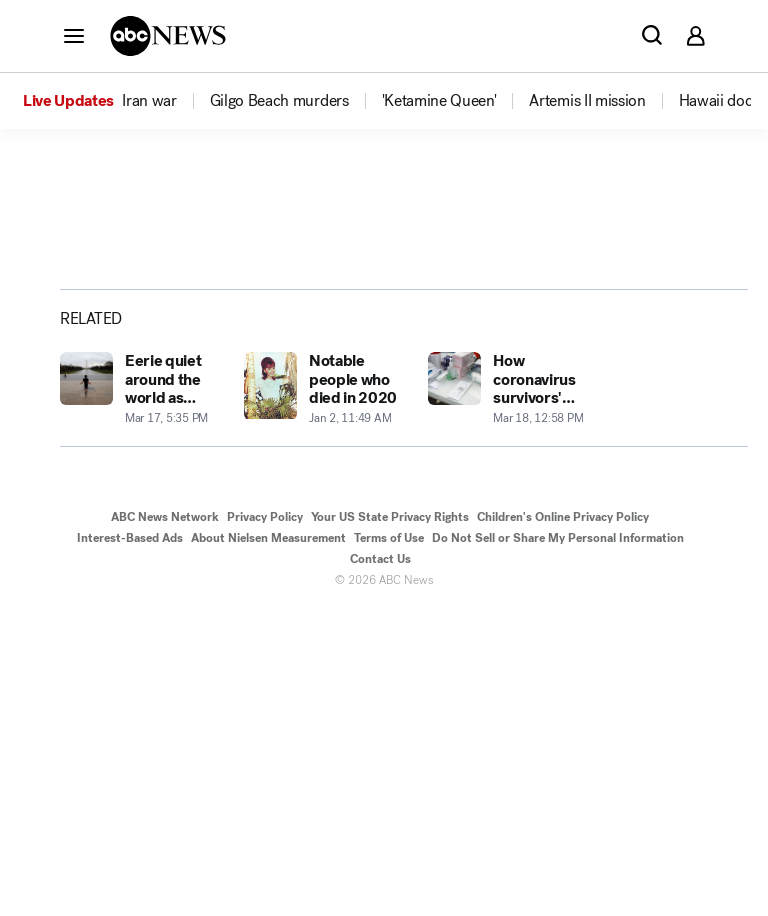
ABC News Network (165, 822)
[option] (115, 101)
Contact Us (380, 864)
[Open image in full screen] (400, 373)
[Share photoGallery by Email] (630, 378)
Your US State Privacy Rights (390, 822)
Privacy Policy (265, 822)
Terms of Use (389, 843)
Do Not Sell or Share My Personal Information (558, 843)
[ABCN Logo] (168, 36)
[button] (74, 35)
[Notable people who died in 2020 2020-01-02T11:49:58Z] (324, 695)
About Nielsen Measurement (268, 843)
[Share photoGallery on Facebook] (530, 378)
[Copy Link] (680, 378)
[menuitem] (149, 101)
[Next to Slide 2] (396, 460)
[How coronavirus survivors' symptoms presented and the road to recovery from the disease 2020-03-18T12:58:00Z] (508, 695)
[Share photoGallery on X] (580, 378)
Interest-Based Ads (130, 843)
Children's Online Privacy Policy (563, 822)
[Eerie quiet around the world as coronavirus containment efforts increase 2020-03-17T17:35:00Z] (140, 695)
